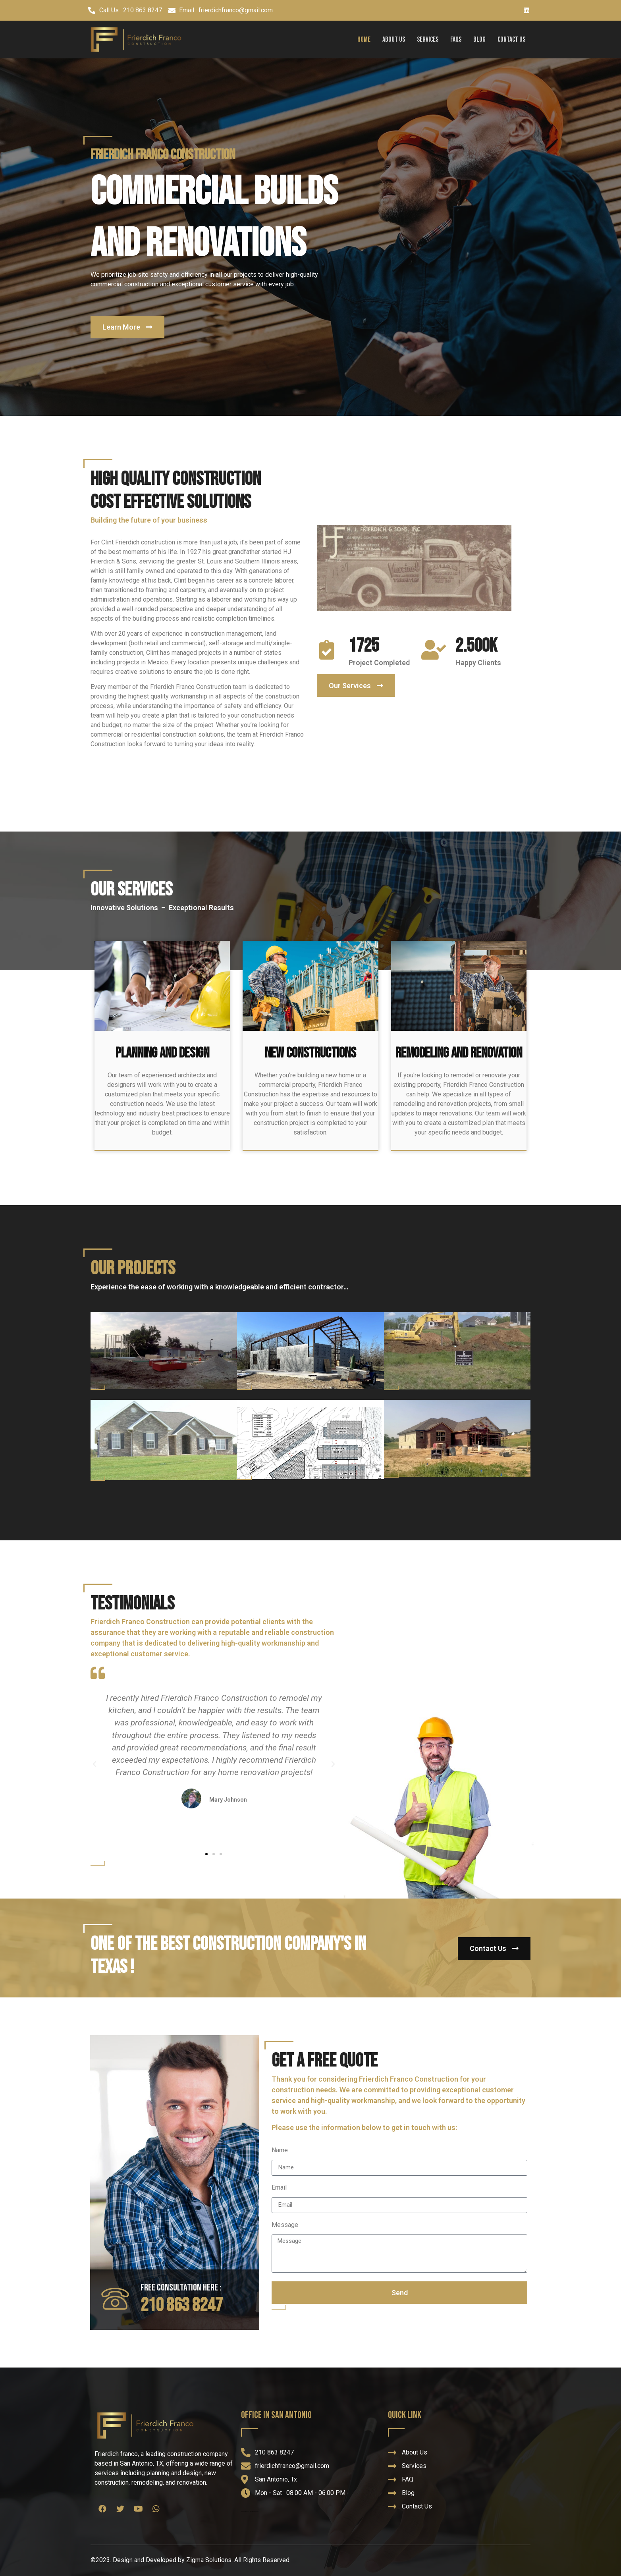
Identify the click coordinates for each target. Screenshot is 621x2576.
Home (363, 39)
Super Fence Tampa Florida (245, 2511)
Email (279, 2187)
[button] (127, 327)
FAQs (455, 39)
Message (285, 2225)
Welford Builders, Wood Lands (254, 2511)
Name (280, 2150)
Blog (479, 39)
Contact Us (511, 39)
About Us (393, 39)
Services (427, 39)
